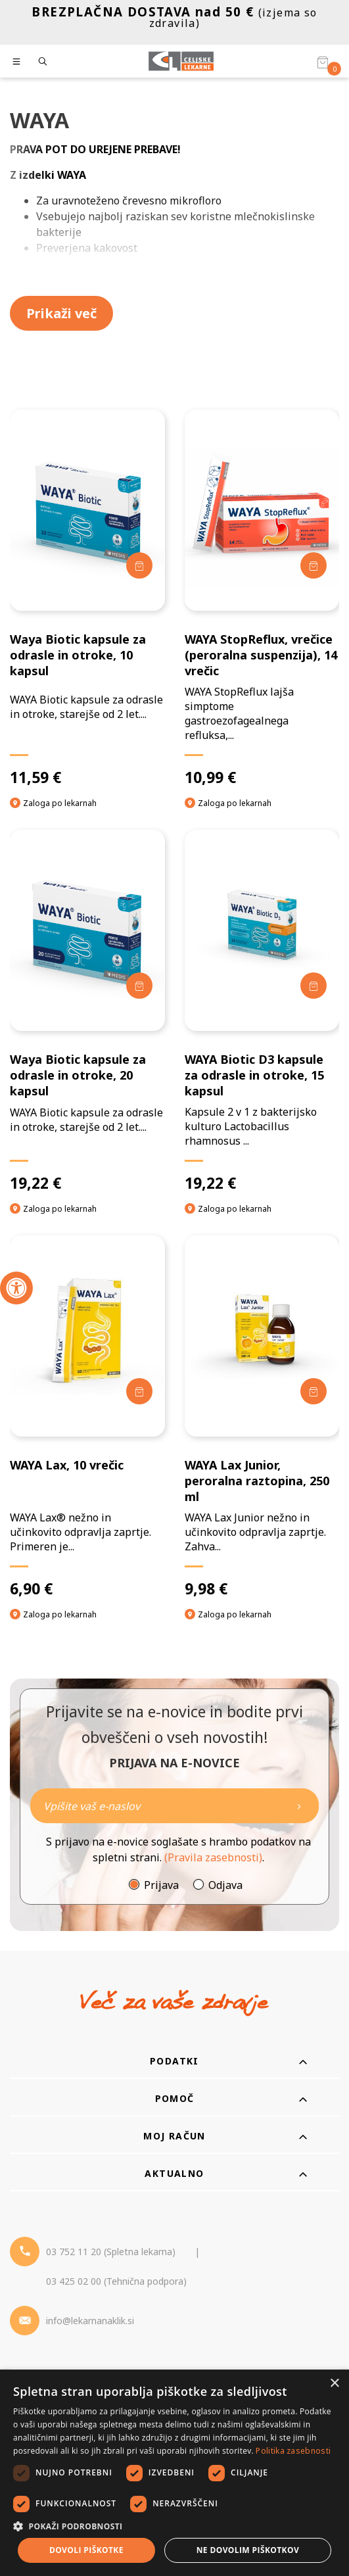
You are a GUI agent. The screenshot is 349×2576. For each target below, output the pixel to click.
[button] (174, 2526)
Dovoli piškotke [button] (86, 2550)
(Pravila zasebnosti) (213, 1857)
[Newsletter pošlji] (299, 1805)
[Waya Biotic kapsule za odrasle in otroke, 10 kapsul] (87, 598)
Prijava (161, 1885)
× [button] (334, 2384)
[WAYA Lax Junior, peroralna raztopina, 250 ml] (262, 1416)
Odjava (225, 1885)
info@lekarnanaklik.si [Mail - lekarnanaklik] (90, 2320)
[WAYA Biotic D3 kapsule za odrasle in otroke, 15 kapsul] (262, 1011)
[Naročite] (174, 1805)
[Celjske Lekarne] (181, 61)
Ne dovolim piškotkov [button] (248, 2550)
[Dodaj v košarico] (139, 565)
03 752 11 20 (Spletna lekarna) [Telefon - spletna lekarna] (110, 2251)
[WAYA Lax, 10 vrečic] (87, 1416)
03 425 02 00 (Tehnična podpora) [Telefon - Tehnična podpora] (116, 2281)
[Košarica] (322, 61)
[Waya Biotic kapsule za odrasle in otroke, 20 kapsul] (87, 1011)
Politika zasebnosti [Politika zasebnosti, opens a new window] (293, 2450)
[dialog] (174, 2473)
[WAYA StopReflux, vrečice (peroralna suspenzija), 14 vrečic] (262, 598)
